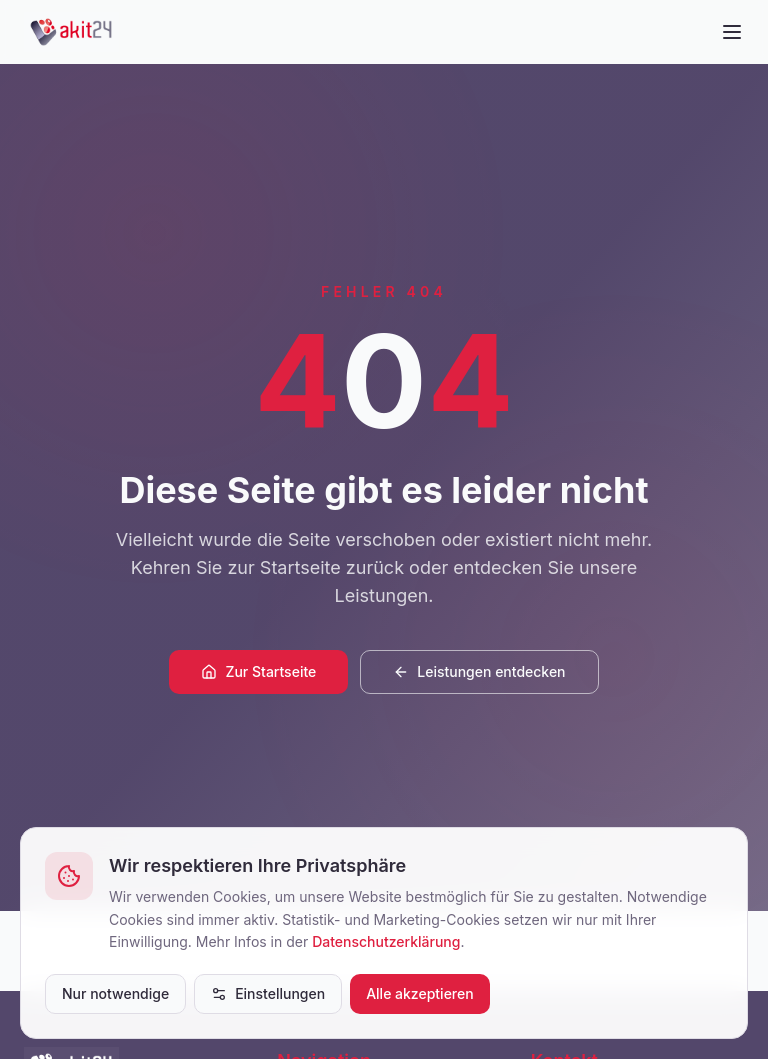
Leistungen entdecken (479, 671)
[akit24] (71, 32)
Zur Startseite (258, 671)
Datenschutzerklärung (386, 941)
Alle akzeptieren (420, 993)
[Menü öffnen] (732, 32)
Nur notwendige (115, 993)
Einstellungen (268, 993)
